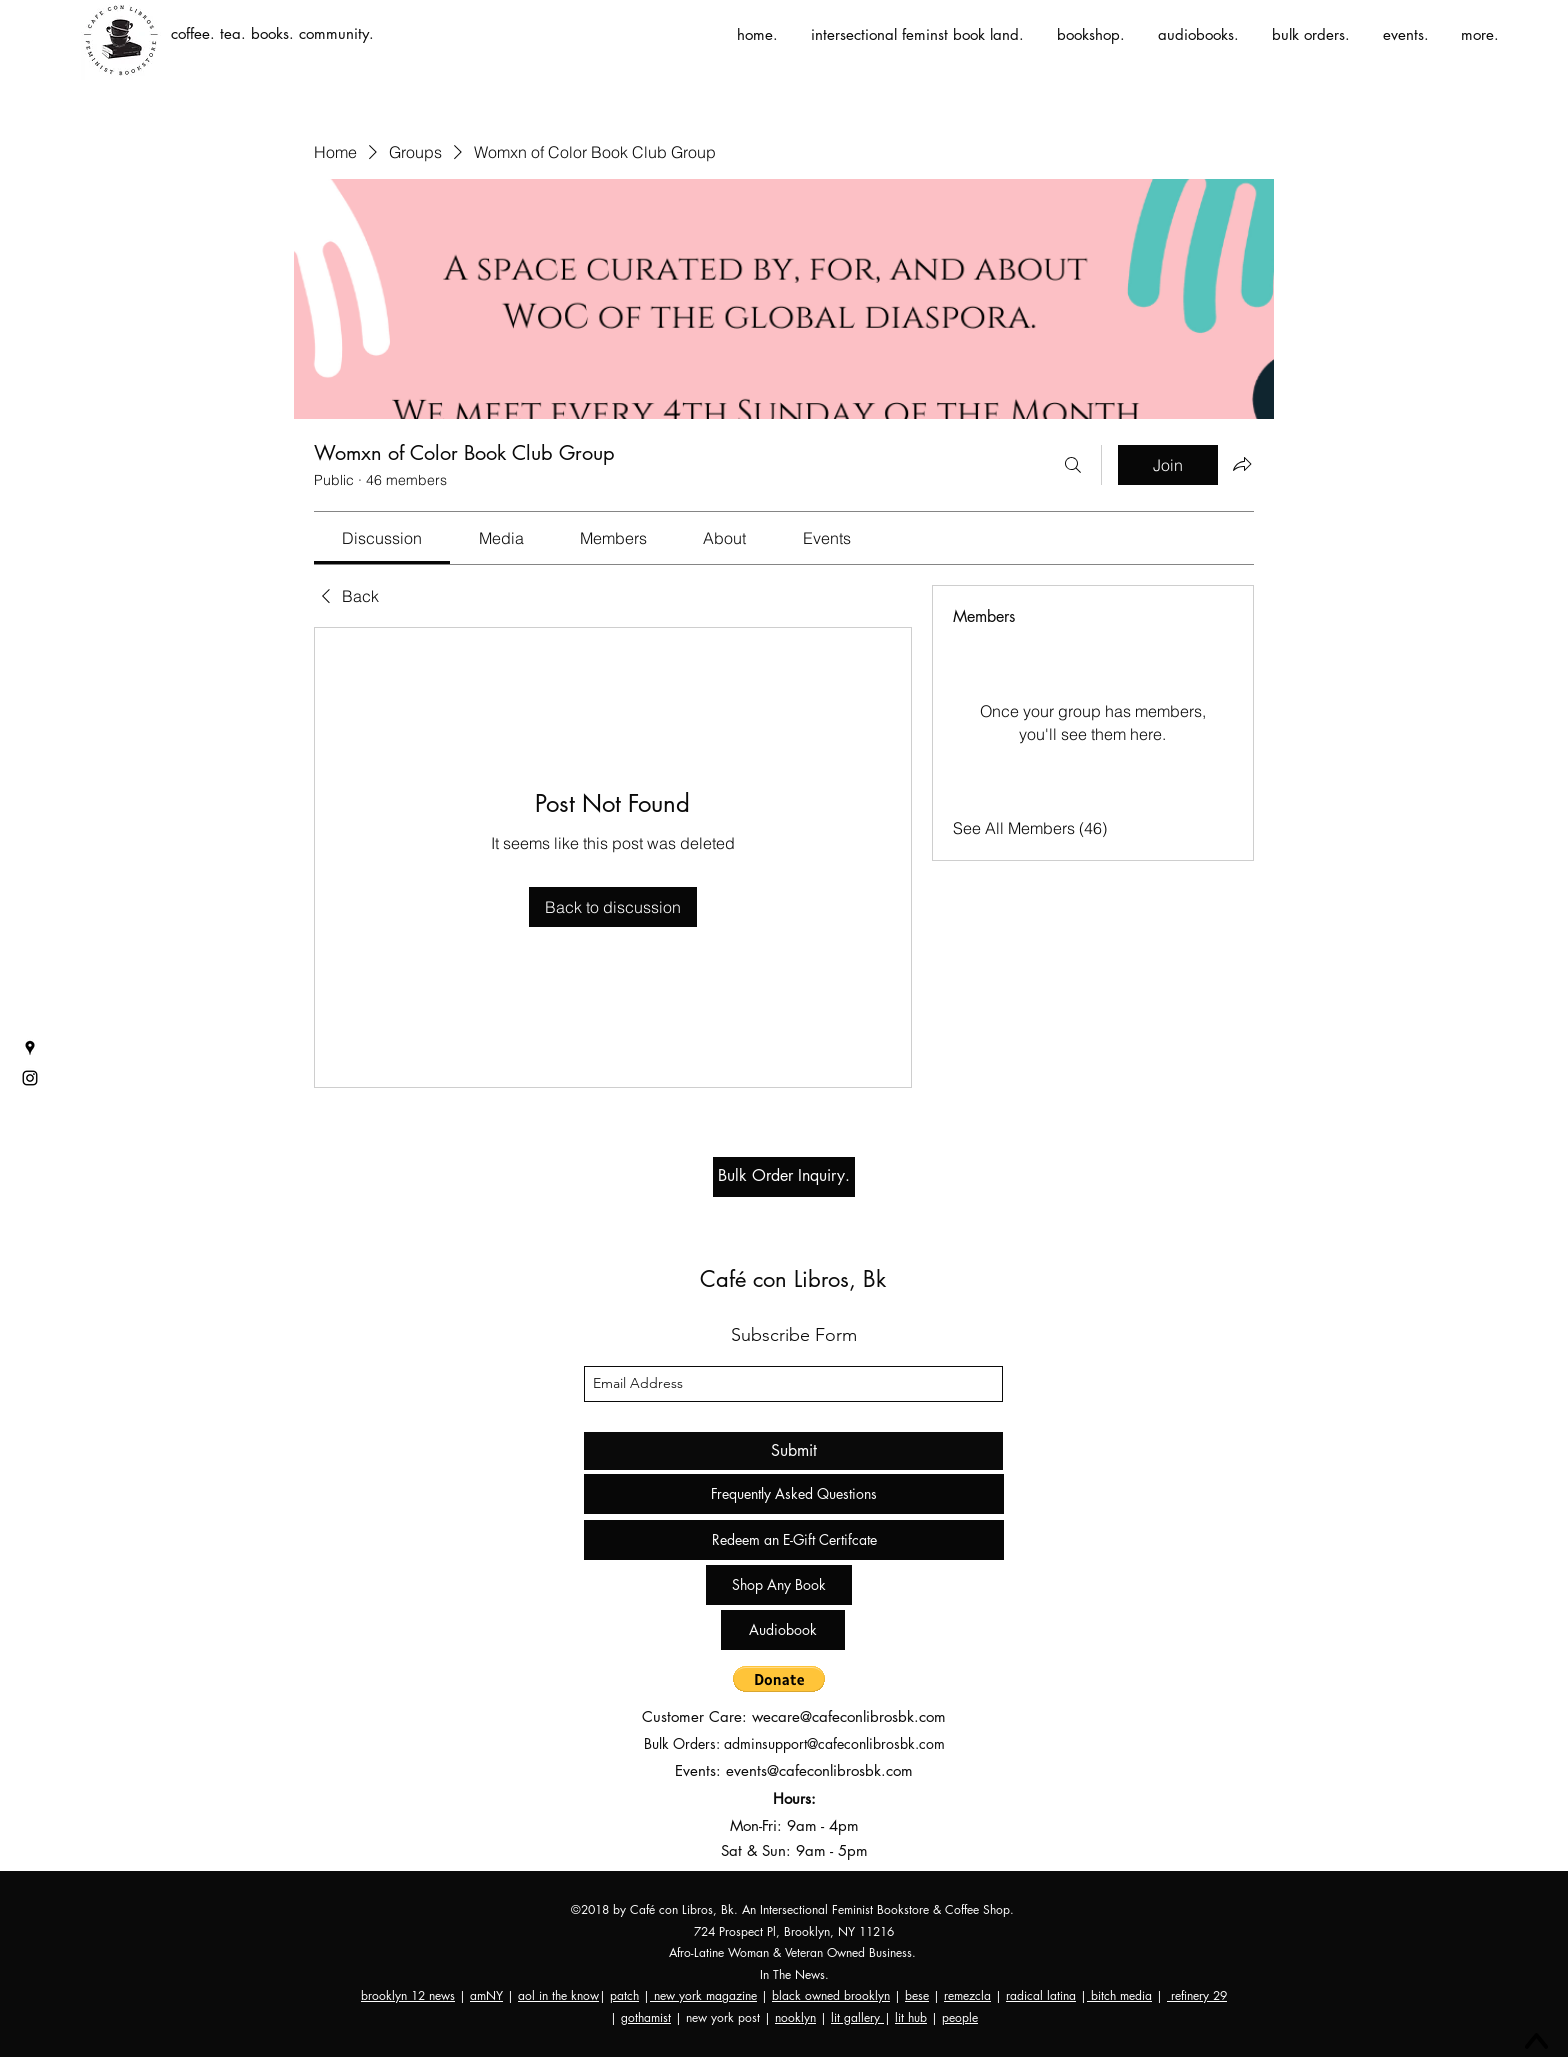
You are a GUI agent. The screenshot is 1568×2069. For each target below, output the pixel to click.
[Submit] (793, 1451)
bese (917, 1995)
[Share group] (1242, 464)
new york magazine (703, 1995)
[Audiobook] (783, 1630)
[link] (382, 538)
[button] (779, 1679)
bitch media (1119, 1995)
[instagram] (30, 1078)
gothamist (646, 2017)
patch (624, 1995)
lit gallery (857, 2017)
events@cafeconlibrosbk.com (819, 1770)
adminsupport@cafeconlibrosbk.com (834, 1743)
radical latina (1041, 1995)
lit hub (911, 2017)
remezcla (967, 1995)
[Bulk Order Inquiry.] (784, 1177)
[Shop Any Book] (779, 1585)
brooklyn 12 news (408, 1995)
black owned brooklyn (831, 1995)
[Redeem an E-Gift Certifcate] (794, 1540)
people (960, 2017)
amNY (486, 1995)
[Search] (1073, 465)
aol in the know (558, 1995)
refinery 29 (1197, 1995)
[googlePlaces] (30, 1048)
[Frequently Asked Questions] (794, 1494)
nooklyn (795, 2017)
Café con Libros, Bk (793, 1279)
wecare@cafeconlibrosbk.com (849, 1716)
